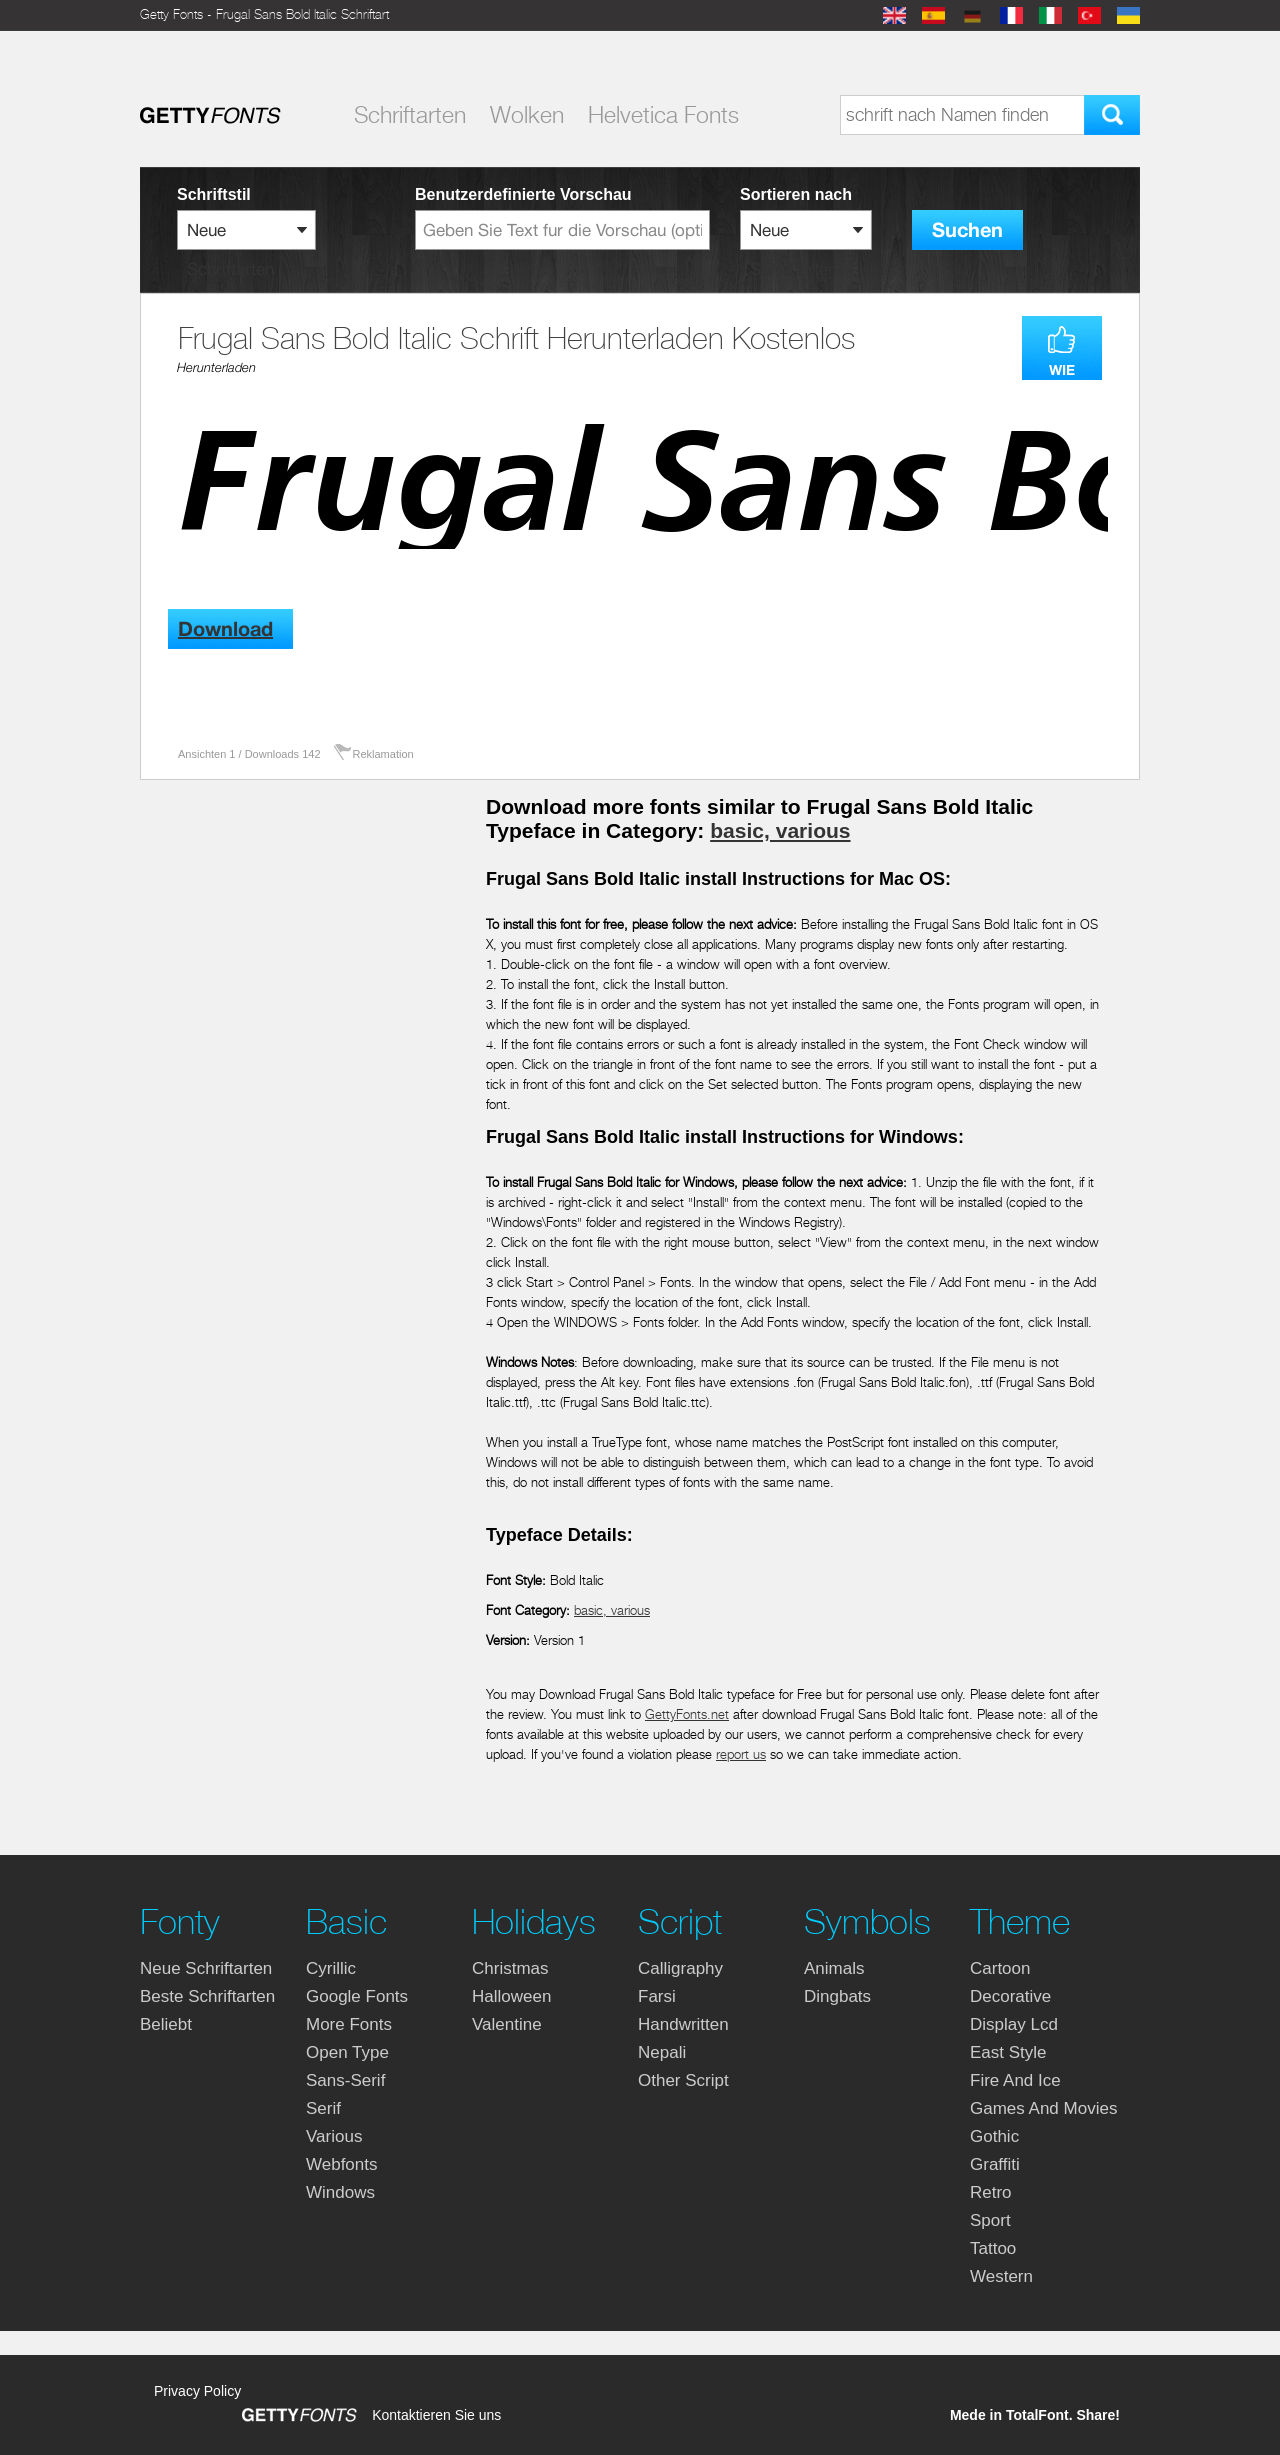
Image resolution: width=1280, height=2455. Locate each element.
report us (741, 1754)
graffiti (995, 2164)
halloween (511, 1996)
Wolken (527, 115)
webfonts (342, 2164)
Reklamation (383, 754)
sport (990, 2220)
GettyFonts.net (687, 1714)
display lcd (1014, 2024)
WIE (1062, 370)
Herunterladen (216, 367)
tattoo (993, 2248)
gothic (994, 2136)
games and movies (1043, 2108)
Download (225, 629)
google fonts (357, 1996)
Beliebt (166, 2024)
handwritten (683, 2024)
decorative (1010, 1996)
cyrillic (331, 1968)
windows (340, 2192)
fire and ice (1015, 2080)
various (334, 2136)
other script (683, 2080)
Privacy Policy (197, 2391)
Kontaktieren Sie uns (436, 2415)
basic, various (780, 830)
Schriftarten (410, 115)
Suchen (967, 230)
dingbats (837, 1996)
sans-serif (345, 2080)
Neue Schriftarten (206, 1968)
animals (834, 1968)
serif (323, 2108)
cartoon (1000, 1968)
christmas (510, 1968)
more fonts (349, 2024)
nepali (662, 2052)
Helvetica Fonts (663, 115)
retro (991, 2192)
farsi (657, 1996)
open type (347, 2052)
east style (1008, 2052)
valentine (507, 2024)
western (1001, 2276)
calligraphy (680, 1968)
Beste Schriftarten (207, 1996)
